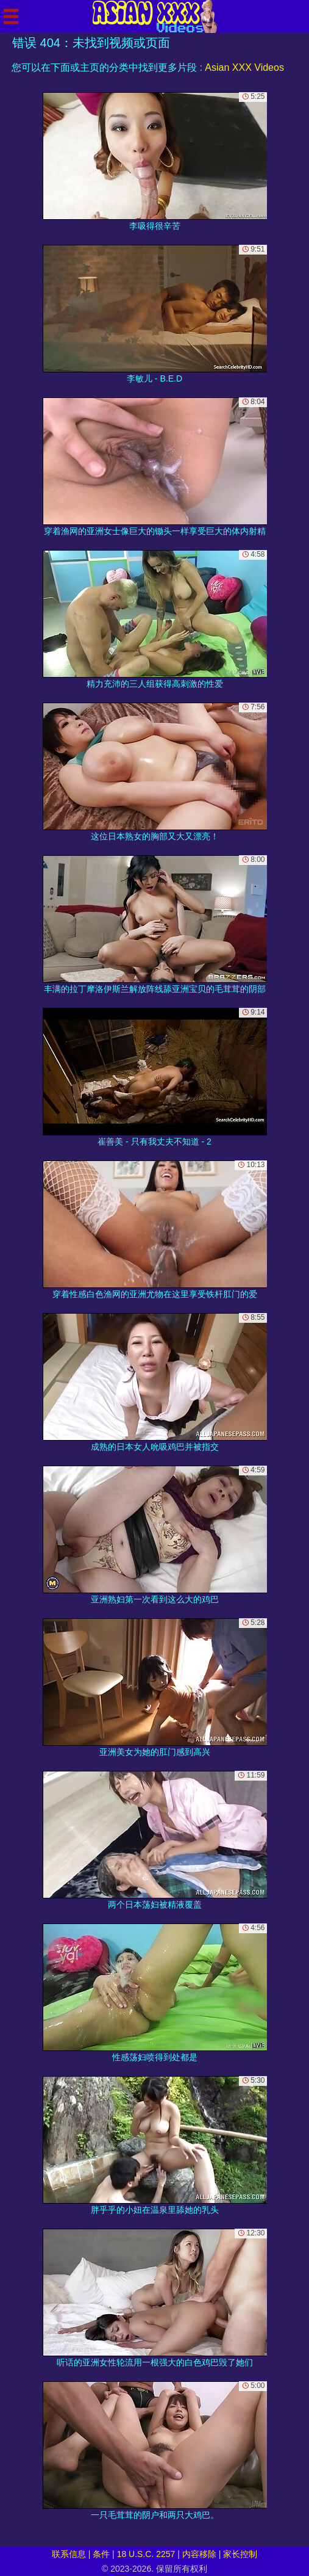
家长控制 (240, 2554)
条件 (101, 2554)
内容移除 (199, 2554)
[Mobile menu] (11, 16)
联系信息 (69, 2554)
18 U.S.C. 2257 (146, 2554)
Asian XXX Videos (244, 67)
